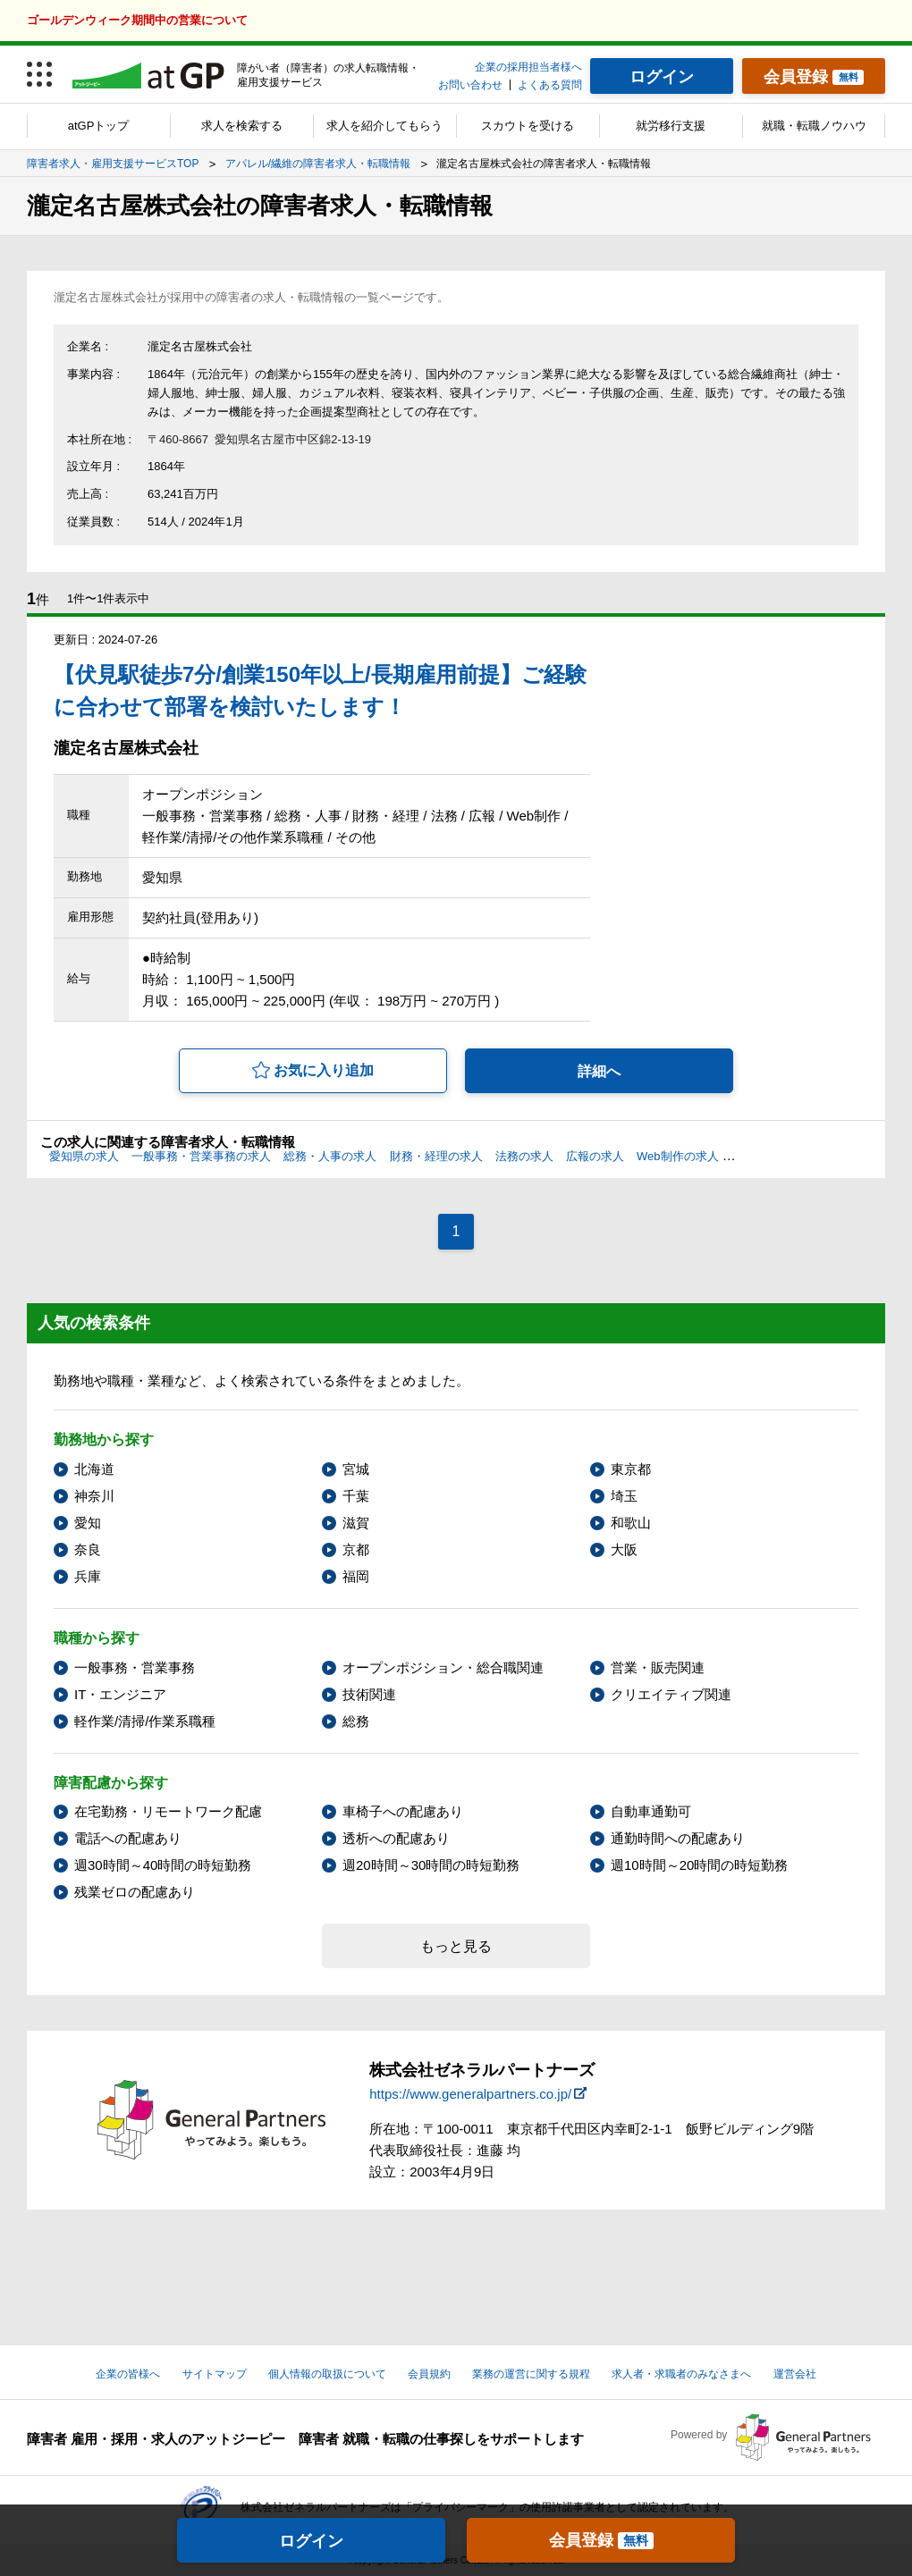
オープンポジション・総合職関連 (443, 1667)
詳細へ (599, 1071)
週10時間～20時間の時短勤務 (699, 1865)
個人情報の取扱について (327, 2374)
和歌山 (631, 1522)
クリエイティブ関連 (671, 1694)
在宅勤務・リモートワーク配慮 (168, 1811)
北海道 (94, 1469)
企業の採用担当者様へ (528, 67)
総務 (355, 1721)
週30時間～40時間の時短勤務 (162, 1865)
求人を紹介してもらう (384, 125)
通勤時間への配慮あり (678, 1838)
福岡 (355, 1576)
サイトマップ (214, 2374)
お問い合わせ (470, 85)
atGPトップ (99, 125)
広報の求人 (595, 1156)
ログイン (311, 2541)
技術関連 (369, 1694)
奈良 (87, 1549)
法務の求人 (524, 1156)
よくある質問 (550, 85)
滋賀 (355, 1522)
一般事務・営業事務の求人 (201, 1156)
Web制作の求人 (678, 1156)
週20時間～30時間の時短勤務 (430, 1865)
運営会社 (794, 2374)
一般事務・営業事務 (134, 1667)
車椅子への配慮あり (402, 1811)
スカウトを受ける (527, 125)
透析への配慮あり (396, 1838)
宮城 (355, 1469)
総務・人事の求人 (329, 1156)
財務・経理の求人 (436, 1156)
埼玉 (624, 1495)
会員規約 (429, 2374)
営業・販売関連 (658, 1667)
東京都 (631, 1469)
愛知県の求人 (84, 1156)
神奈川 (94, 1495)
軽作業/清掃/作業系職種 (144, 1721)
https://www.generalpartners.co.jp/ (470, 2093)
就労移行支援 (670, 125)
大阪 (624, 1549)
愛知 (87, 1522)
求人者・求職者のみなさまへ (681, 2374)
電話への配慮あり (128, 1838)
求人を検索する (242, 125)
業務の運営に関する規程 (531, 2374)
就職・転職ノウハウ (814, 125)
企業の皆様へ (128, 2374)
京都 (355, 1549)
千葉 (355, 1495)
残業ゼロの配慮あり (134, 1891)
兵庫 (87, 1576)
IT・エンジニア (120, 1694)
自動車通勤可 (651, 1811)
